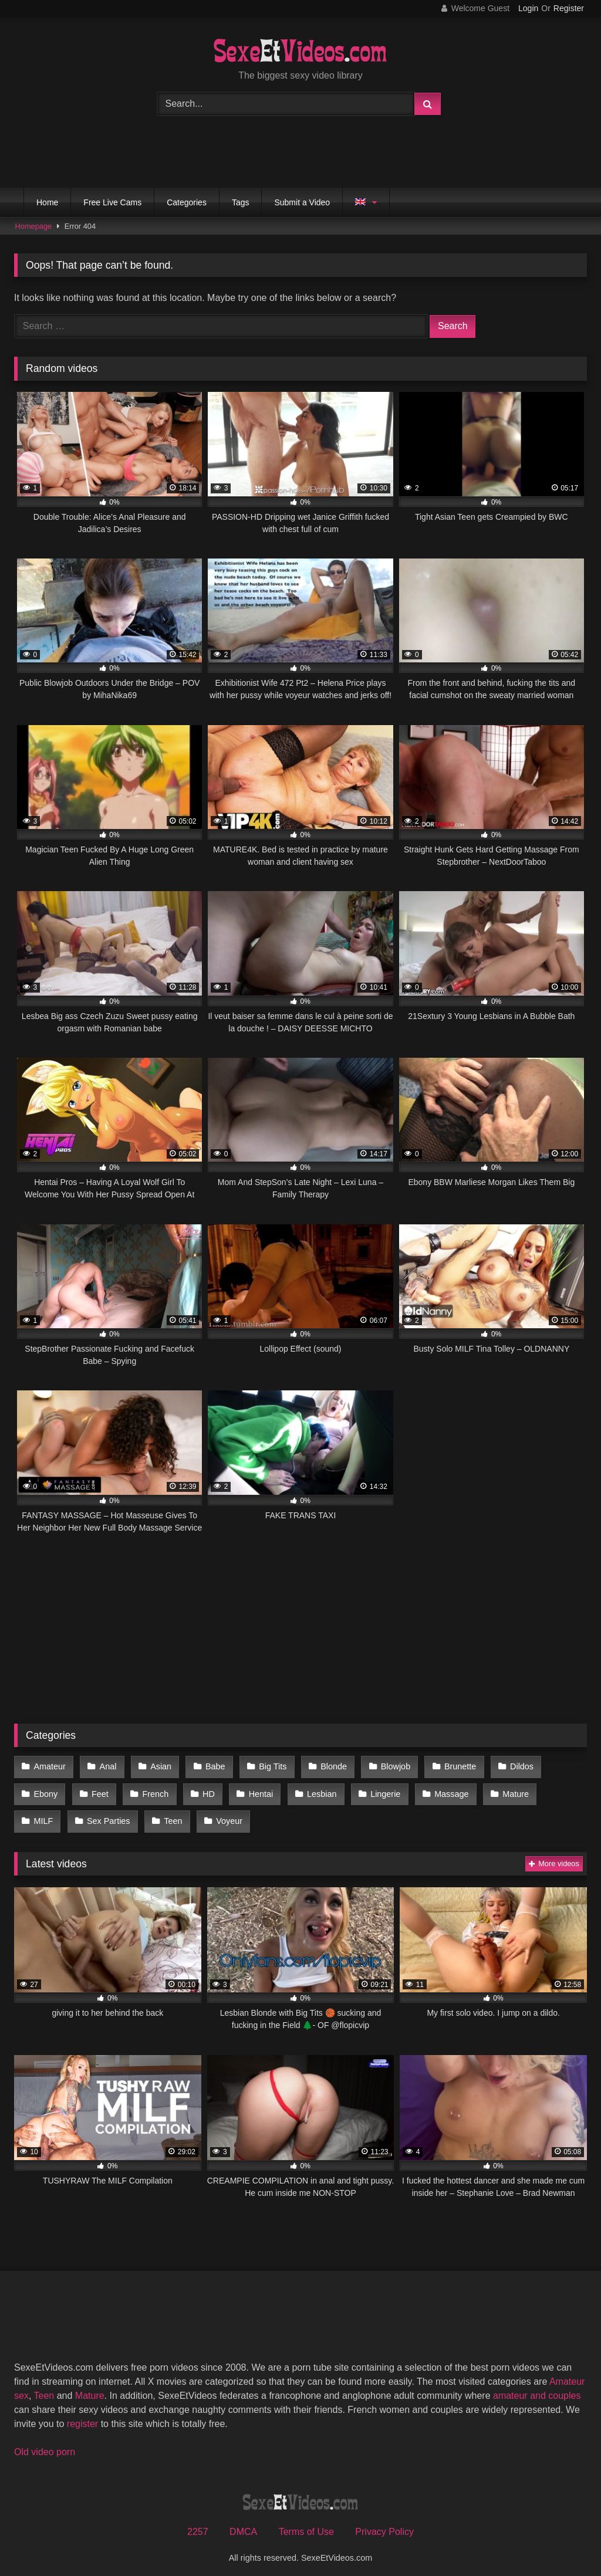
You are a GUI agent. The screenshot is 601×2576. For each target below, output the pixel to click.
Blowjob (386, 1766)
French (152, 1790)
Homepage (33, 226)
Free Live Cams (112, 202)
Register (568, 8)
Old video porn (44, 2444)
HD (204, 1790)
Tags (240, 202)
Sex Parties (55, 1815)
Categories (187, 202)
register (82, 2416)
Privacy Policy (384, 2524)
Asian (157, 1766)
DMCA (243, 2524)
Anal (105, 1766)
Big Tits (266, 1766)
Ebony (45, 1790)
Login (528, 8)
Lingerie (376, 1790)
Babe (211, 1766)
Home (47, 202)
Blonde (326, 1766)
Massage (441, 1790)
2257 (197, 2524)
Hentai (254, 1790)
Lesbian (314, 1790)
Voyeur (173, 1815)
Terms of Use (306, 2524)
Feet (98, 1790)
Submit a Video (302, 202)
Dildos (509, 1766)
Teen (118, 1815)
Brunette (449, 1766)
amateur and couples (536, 2388)
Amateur (49, 1766)
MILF (558, 1790)
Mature (503, 1790)
